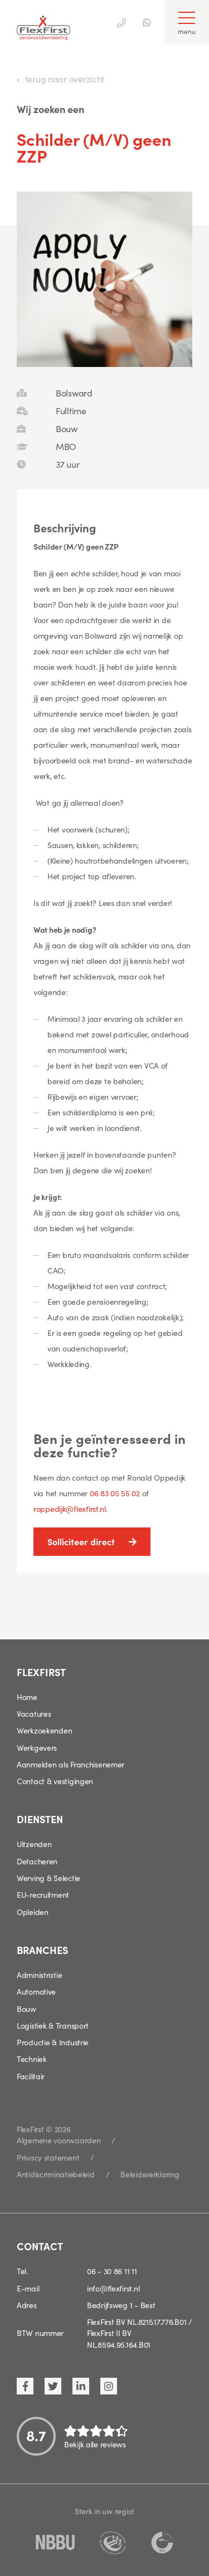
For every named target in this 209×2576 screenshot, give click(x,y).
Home (27, 1696)
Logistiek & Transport (53, 2025)
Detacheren (37, 1861)
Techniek (32, 2058)
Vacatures (34, 1713)
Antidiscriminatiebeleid (56, 2174)
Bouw (26, 2008)
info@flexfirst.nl (113, 2288)
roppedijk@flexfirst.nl (69, 1508)
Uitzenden (34, 1843)
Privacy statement (48, 2157)
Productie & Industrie (53, 2042)
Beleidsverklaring (149, 2174)
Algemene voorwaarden (58, 2140)
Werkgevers (37, 1747)
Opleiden (32, 1911)
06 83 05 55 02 (115, 1492)
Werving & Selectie (48, 1877)
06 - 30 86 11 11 (112, 2270)
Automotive (36, 1991)
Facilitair (31, 2076)
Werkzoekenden (44, 1730)
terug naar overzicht (64, 78)
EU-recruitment (43, 1894)
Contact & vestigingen (55, 1780)
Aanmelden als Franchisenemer (70, 1764)
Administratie (39, 1974)
